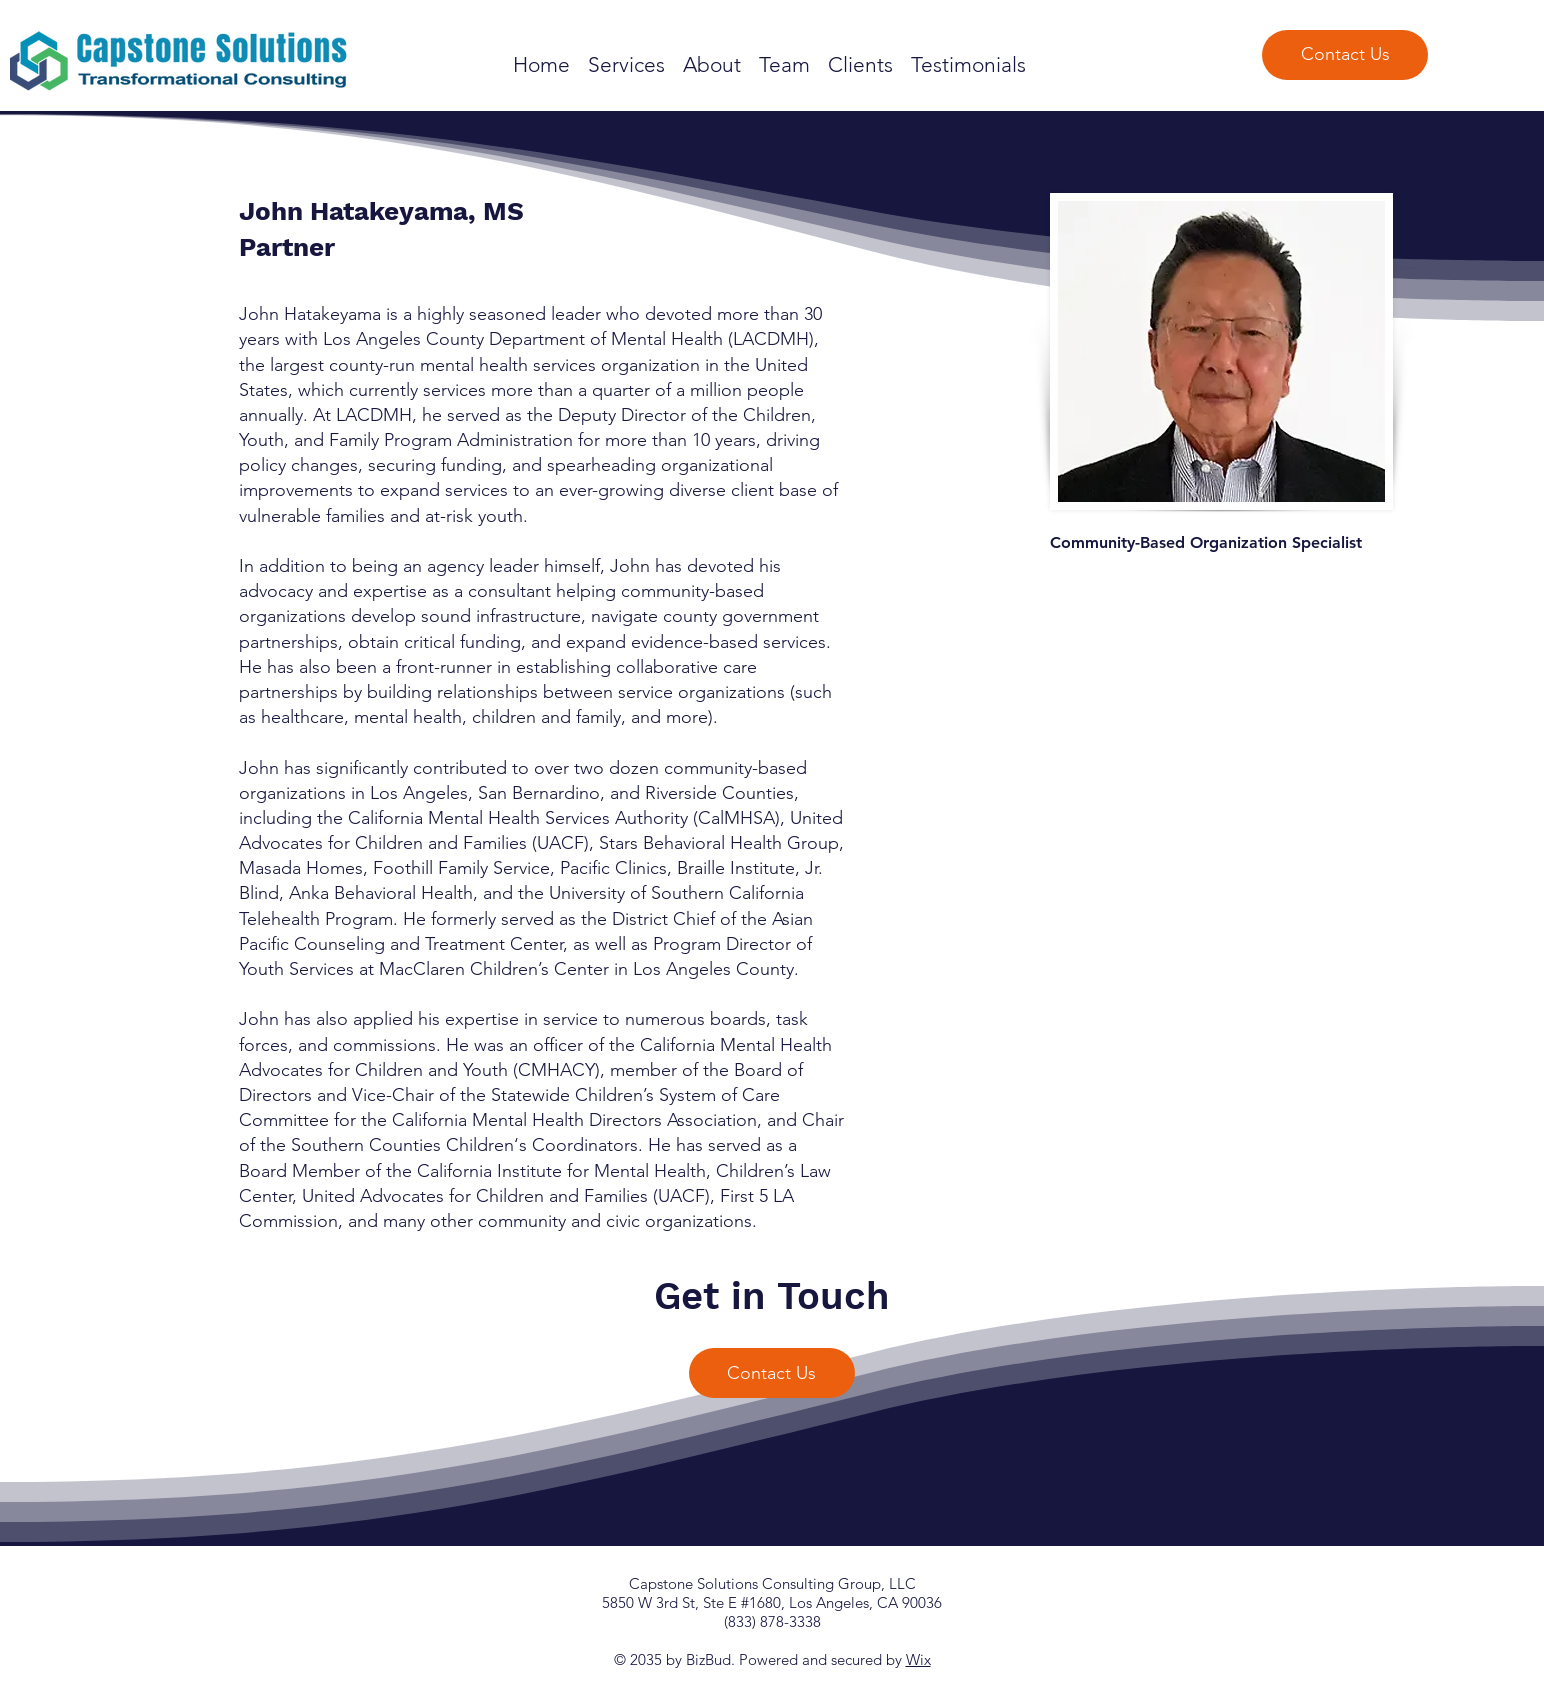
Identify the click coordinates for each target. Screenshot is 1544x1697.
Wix (918, 1659)
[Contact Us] (1345, 55)
